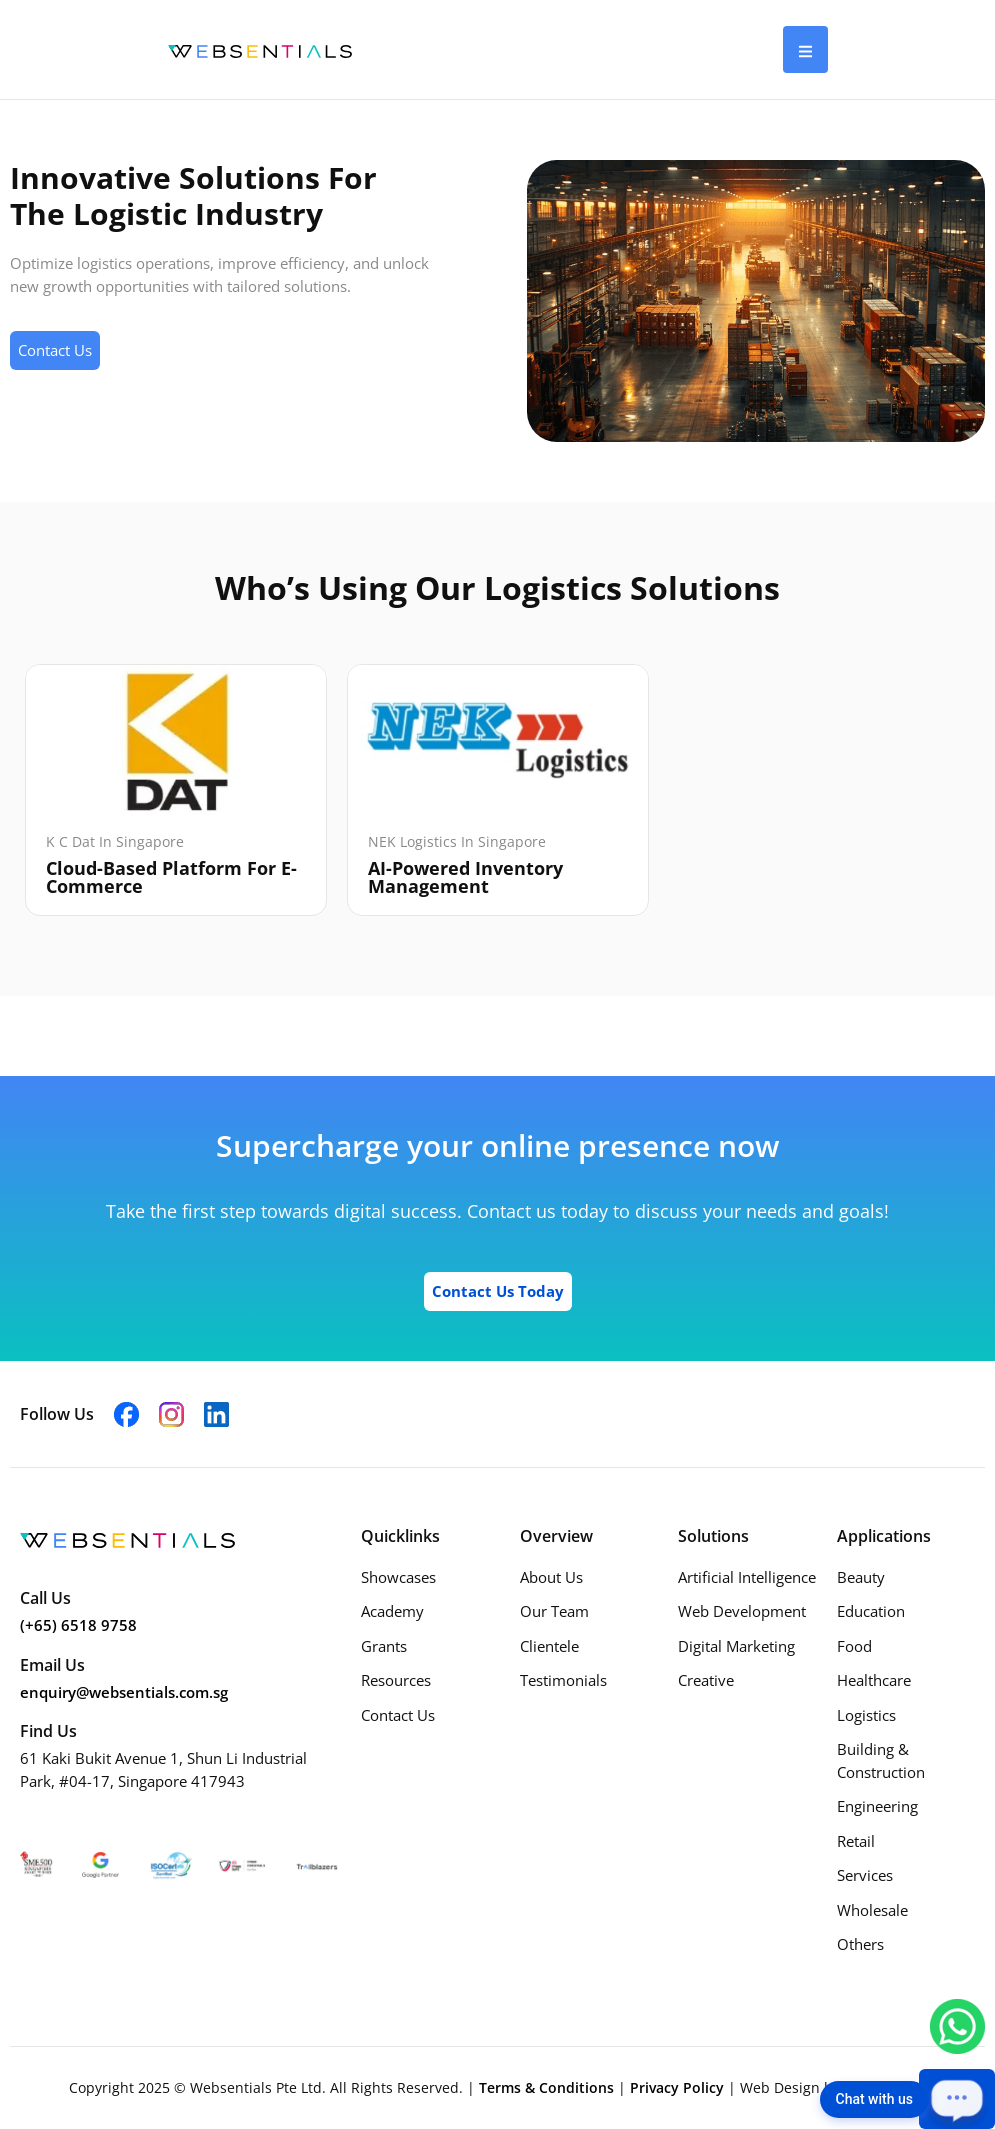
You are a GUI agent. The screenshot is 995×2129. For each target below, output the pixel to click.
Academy (392, 1611)
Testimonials (563, 1680)
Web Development (742, 1611)
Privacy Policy (679, 2087)
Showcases (398, 1577)
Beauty (861, 1577)
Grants (384, 1646)
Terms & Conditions (548, 2087)
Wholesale (872, 1910)
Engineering (877, 1806)
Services (865, 1875)
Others (860, 1944)
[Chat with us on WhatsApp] (957, 2025)
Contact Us (398, 1715)
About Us (551, 1577)
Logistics (866, 1715)
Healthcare (874, 1680)
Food (854, 1646)
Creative (706, 1680)
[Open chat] (957, 2099)
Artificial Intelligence (747, 1577)
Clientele (549, 1646)
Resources (396, 1680)
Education (871, 1611)
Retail (856, 1841)
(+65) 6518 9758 (78, 1625)
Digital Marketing (736, 1646)
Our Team (554, 1611)
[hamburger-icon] (805, 49)
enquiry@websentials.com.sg (124, 1692)
